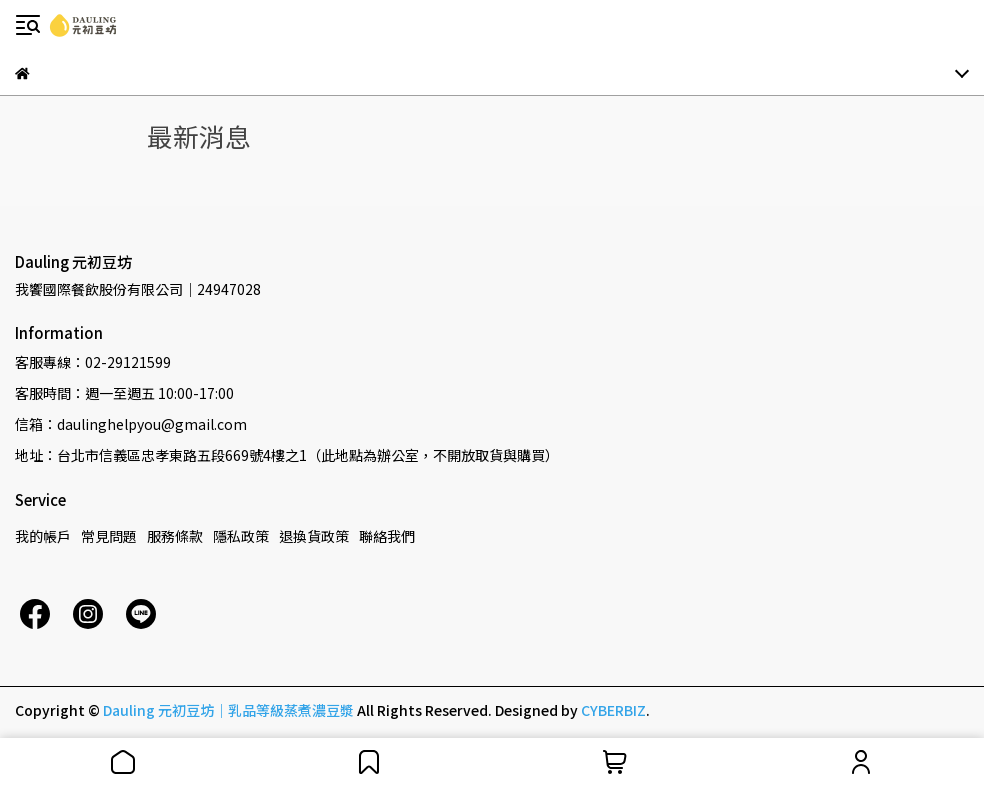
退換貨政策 (314, 536)
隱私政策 (241, 536)
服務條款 (175, 536)
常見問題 (109, 536)
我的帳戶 (43, 536)
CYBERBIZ (613, 710)
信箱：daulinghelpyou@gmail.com (131, 424)
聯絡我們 (387, 536)
